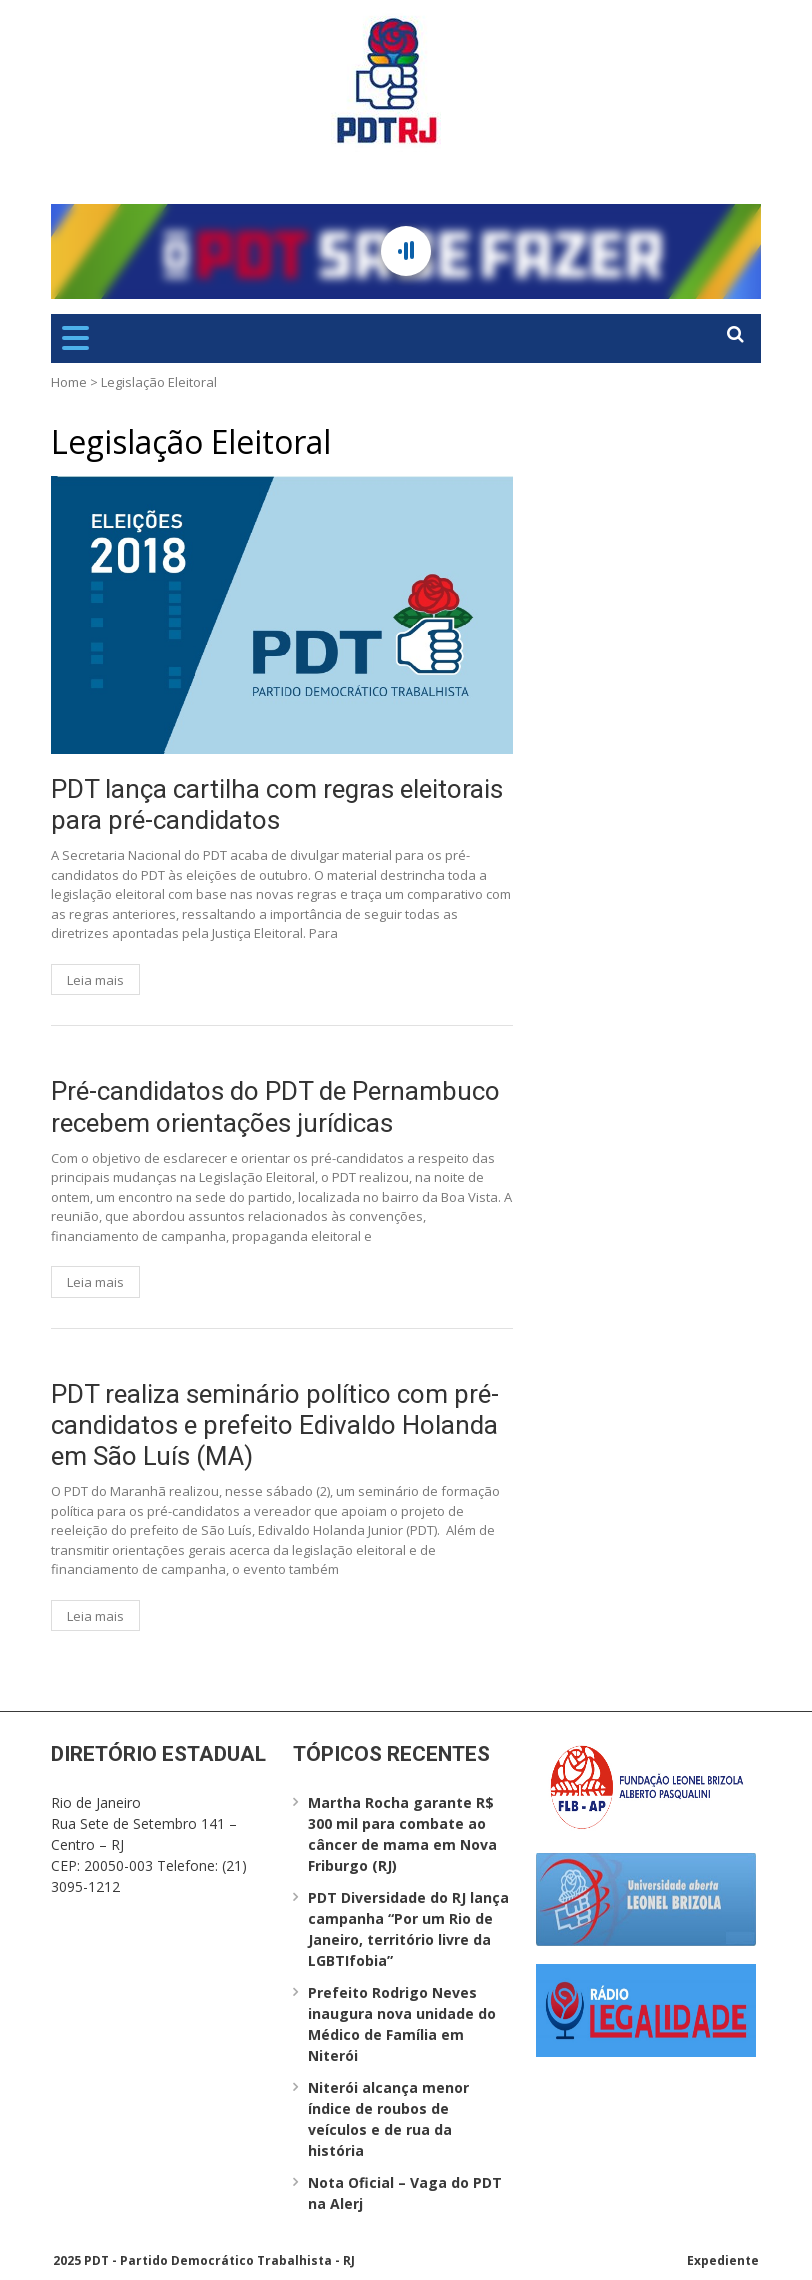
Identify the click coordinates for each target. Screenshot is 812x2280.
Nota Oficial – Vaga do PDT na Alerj (405, 2193)
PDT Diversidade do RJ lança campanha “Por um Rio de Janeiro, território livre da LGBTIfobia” (408, 1929)
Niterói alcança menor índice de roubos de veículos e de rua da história (388, 2119)
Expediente (723, 2260)
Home (69, 382)
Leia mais (95, 980)
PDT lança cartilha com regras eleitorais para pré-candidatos (277, 804)
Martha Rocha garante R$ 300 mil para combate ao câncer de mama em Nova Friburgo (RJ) (402, 1834)
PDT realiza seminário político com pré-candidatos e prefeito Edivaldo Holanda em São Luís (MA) (275, 1425)
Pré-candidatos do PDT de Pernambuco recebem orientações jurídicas (275, 1106)
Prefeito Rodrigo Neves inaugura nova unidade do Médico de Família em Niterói (402, 2024)
